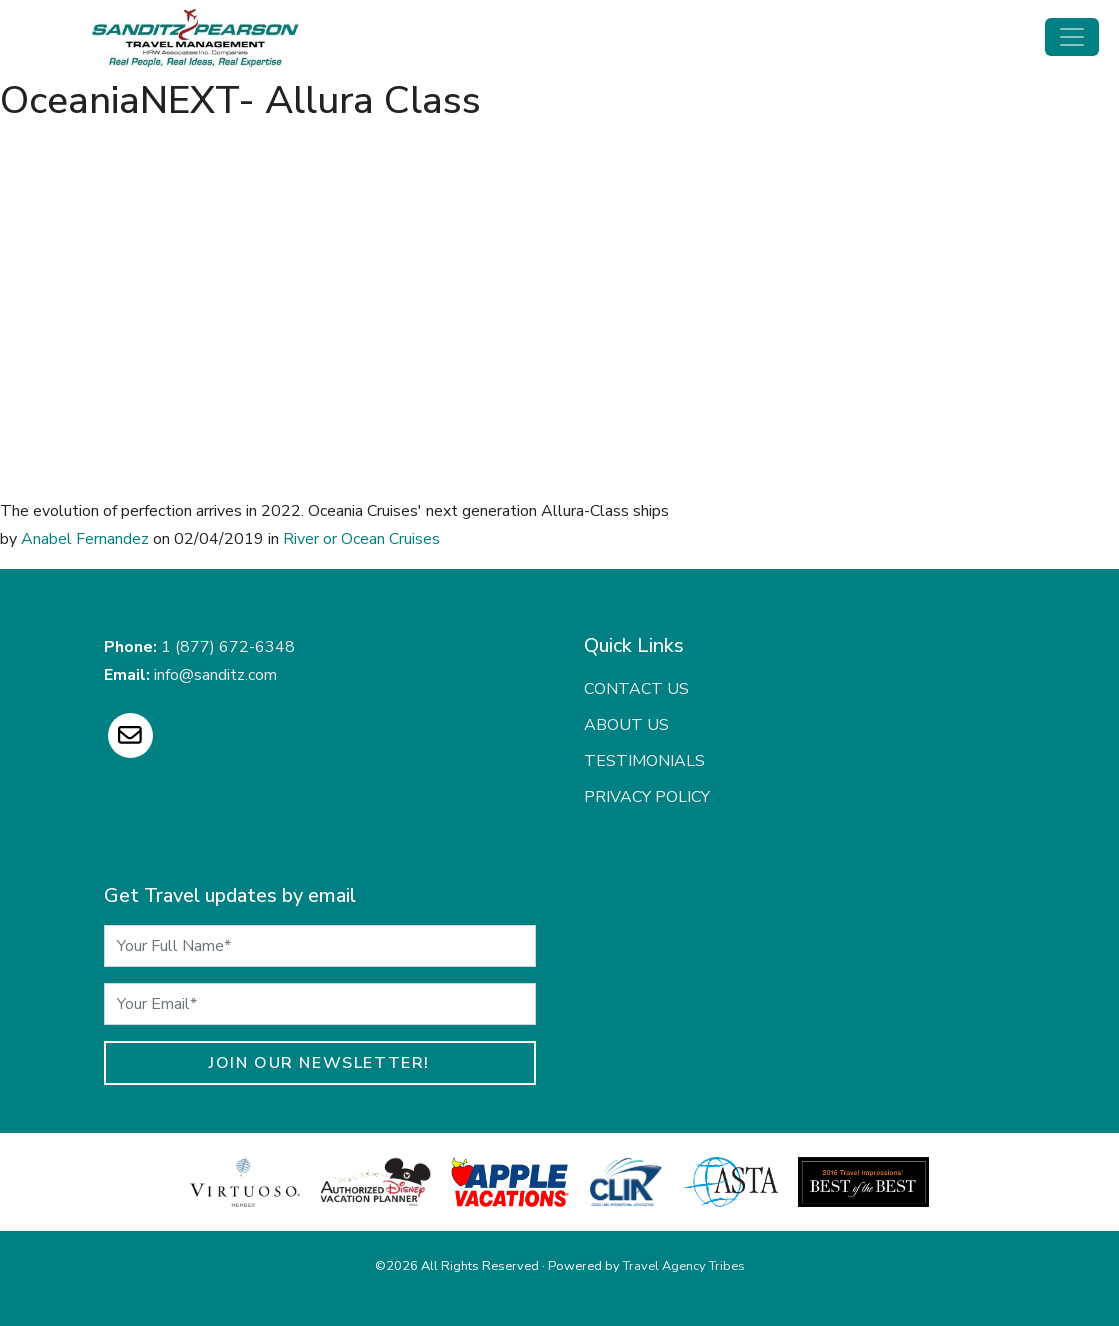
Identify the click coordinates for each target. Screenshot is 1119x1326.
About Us (626, 725)
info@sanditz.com (215, 675)
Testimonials (644, 761)
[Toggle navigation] (1072, 37)
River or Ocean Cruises (361, 539)
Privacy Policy (647, 797)
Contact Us (636, 689)
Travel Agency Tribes (684, 1266)
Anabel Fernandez (85, 539)
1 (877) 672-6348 (228, 647)
